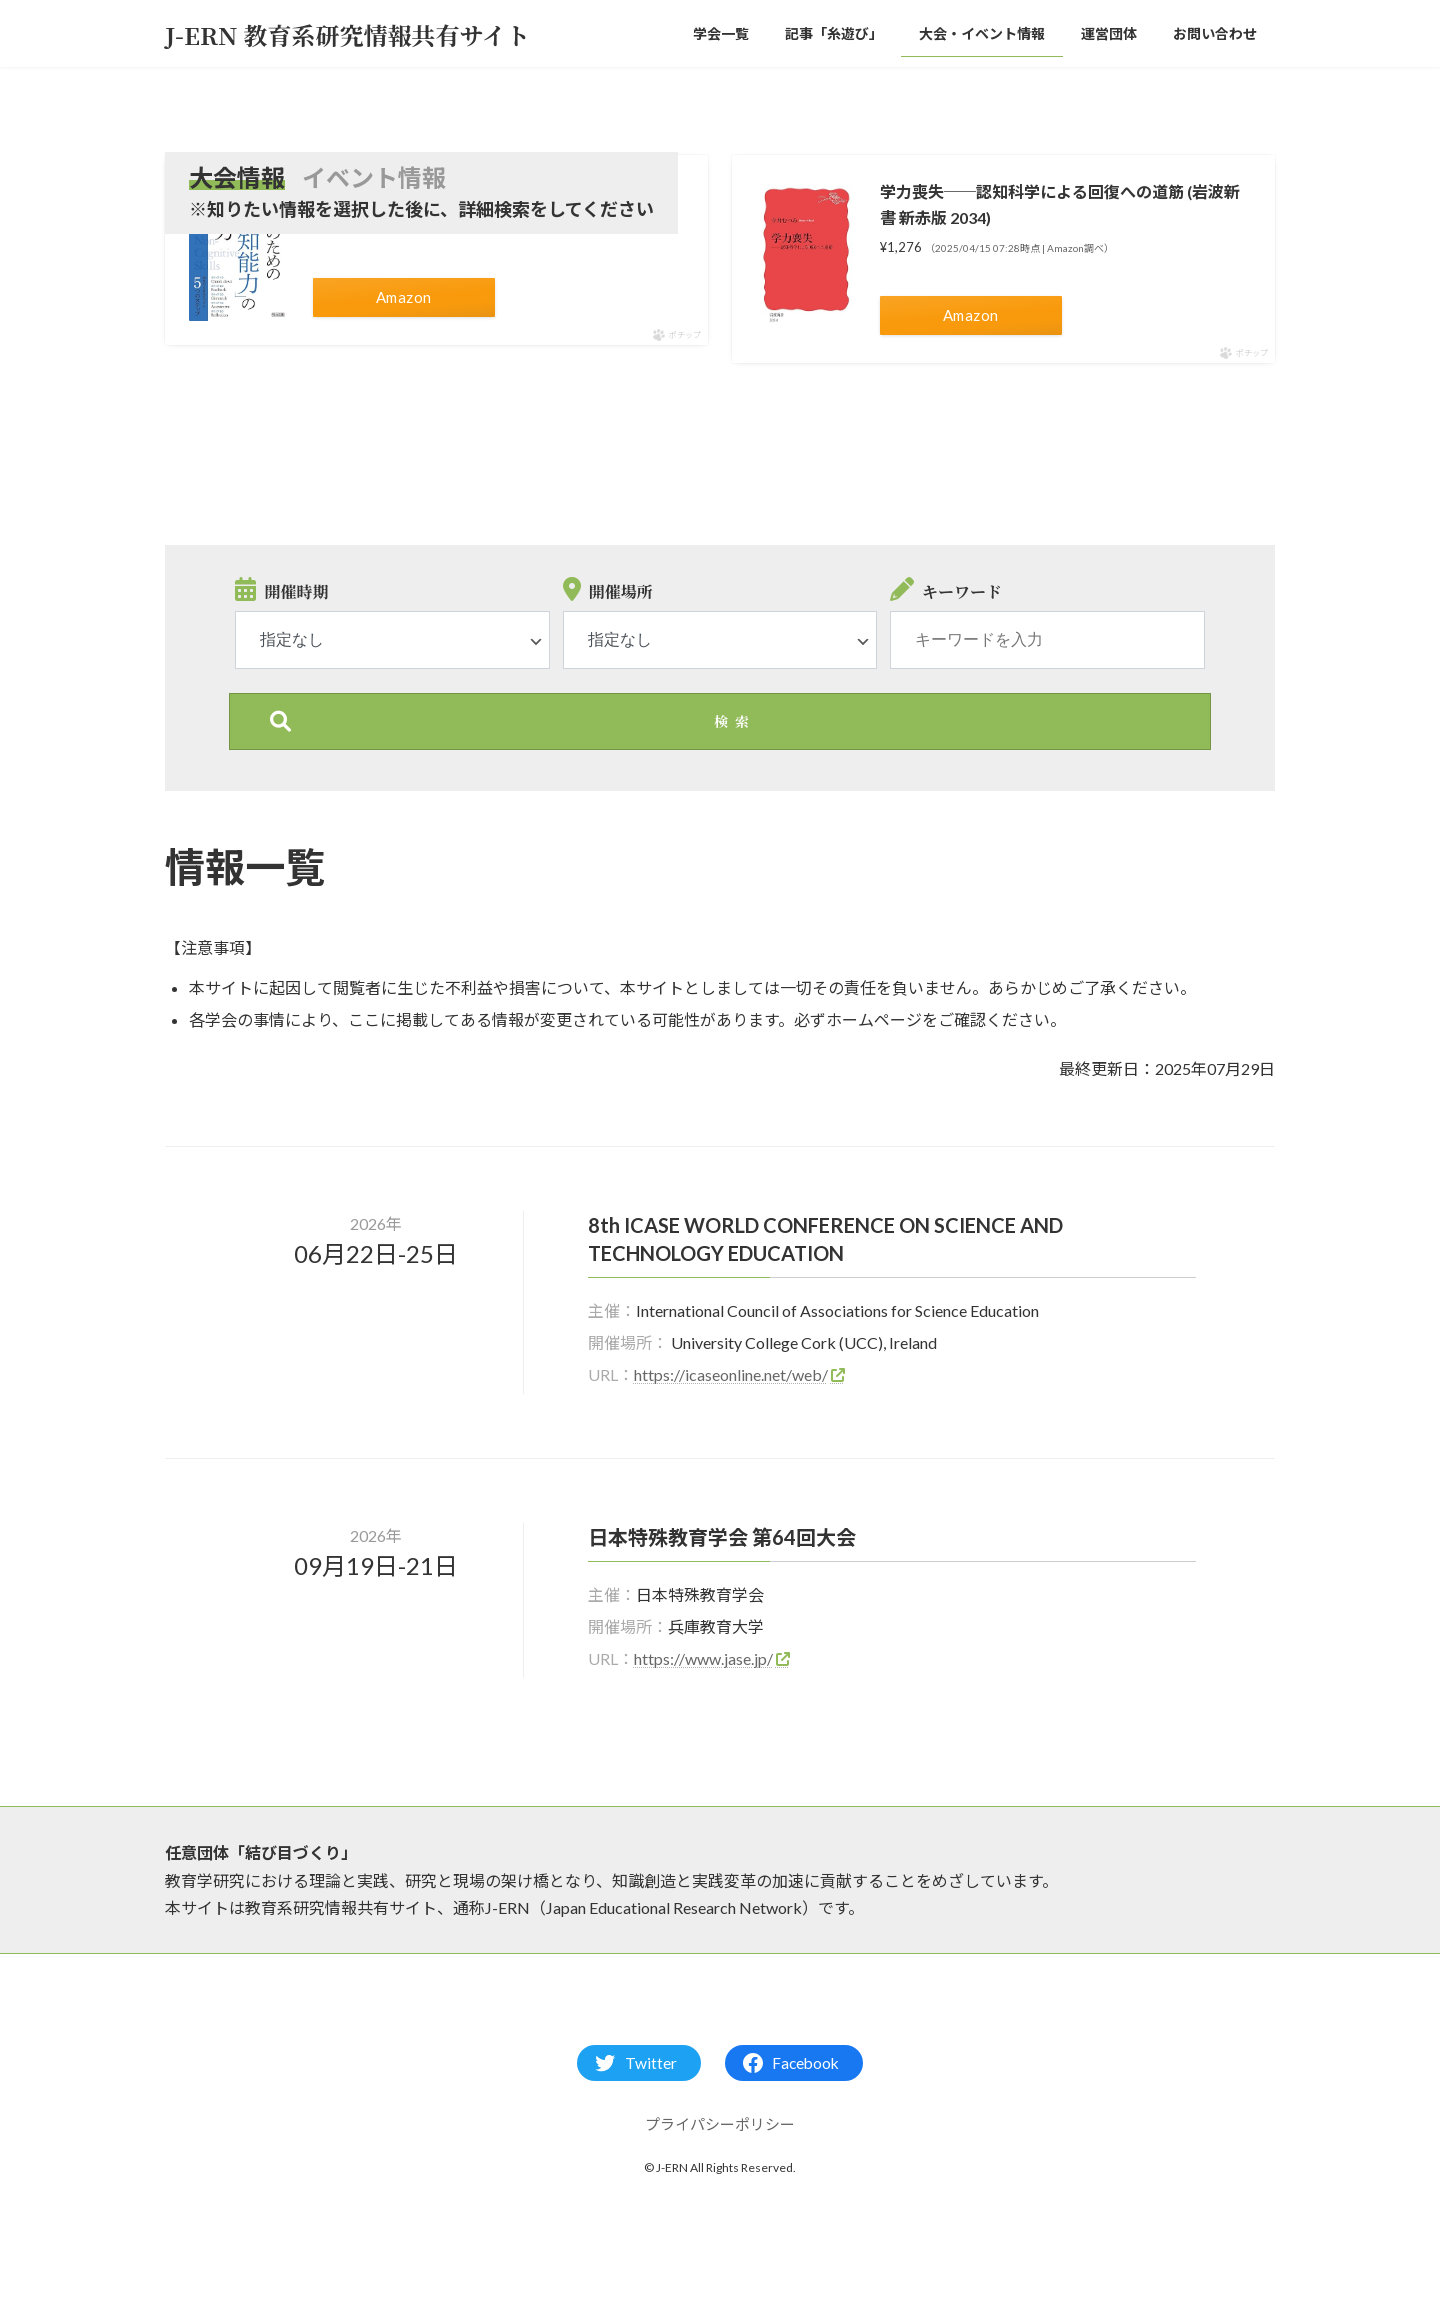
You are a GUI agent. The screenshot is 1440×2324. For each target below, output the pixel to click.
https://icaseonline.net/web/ (731, 1374)
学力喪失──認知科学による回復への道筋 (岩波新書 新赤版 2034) (1060, 204)
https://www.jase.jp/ (703, 1658)
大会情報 (237, 177)
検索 (735, 721)
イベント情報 (374, 177)
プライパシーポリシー (720, 2124)
